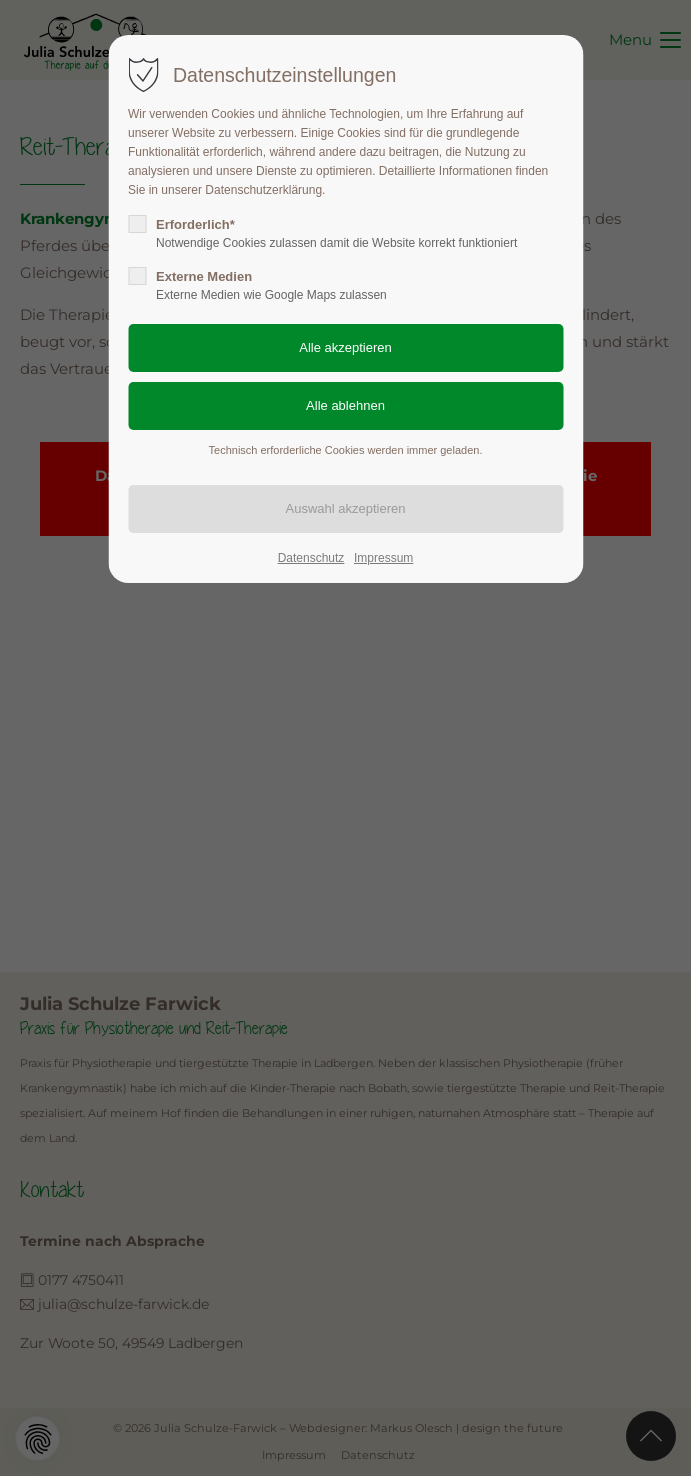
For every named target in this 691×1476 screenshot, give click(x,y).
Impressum (383, 558)
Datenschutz (311, 558)
